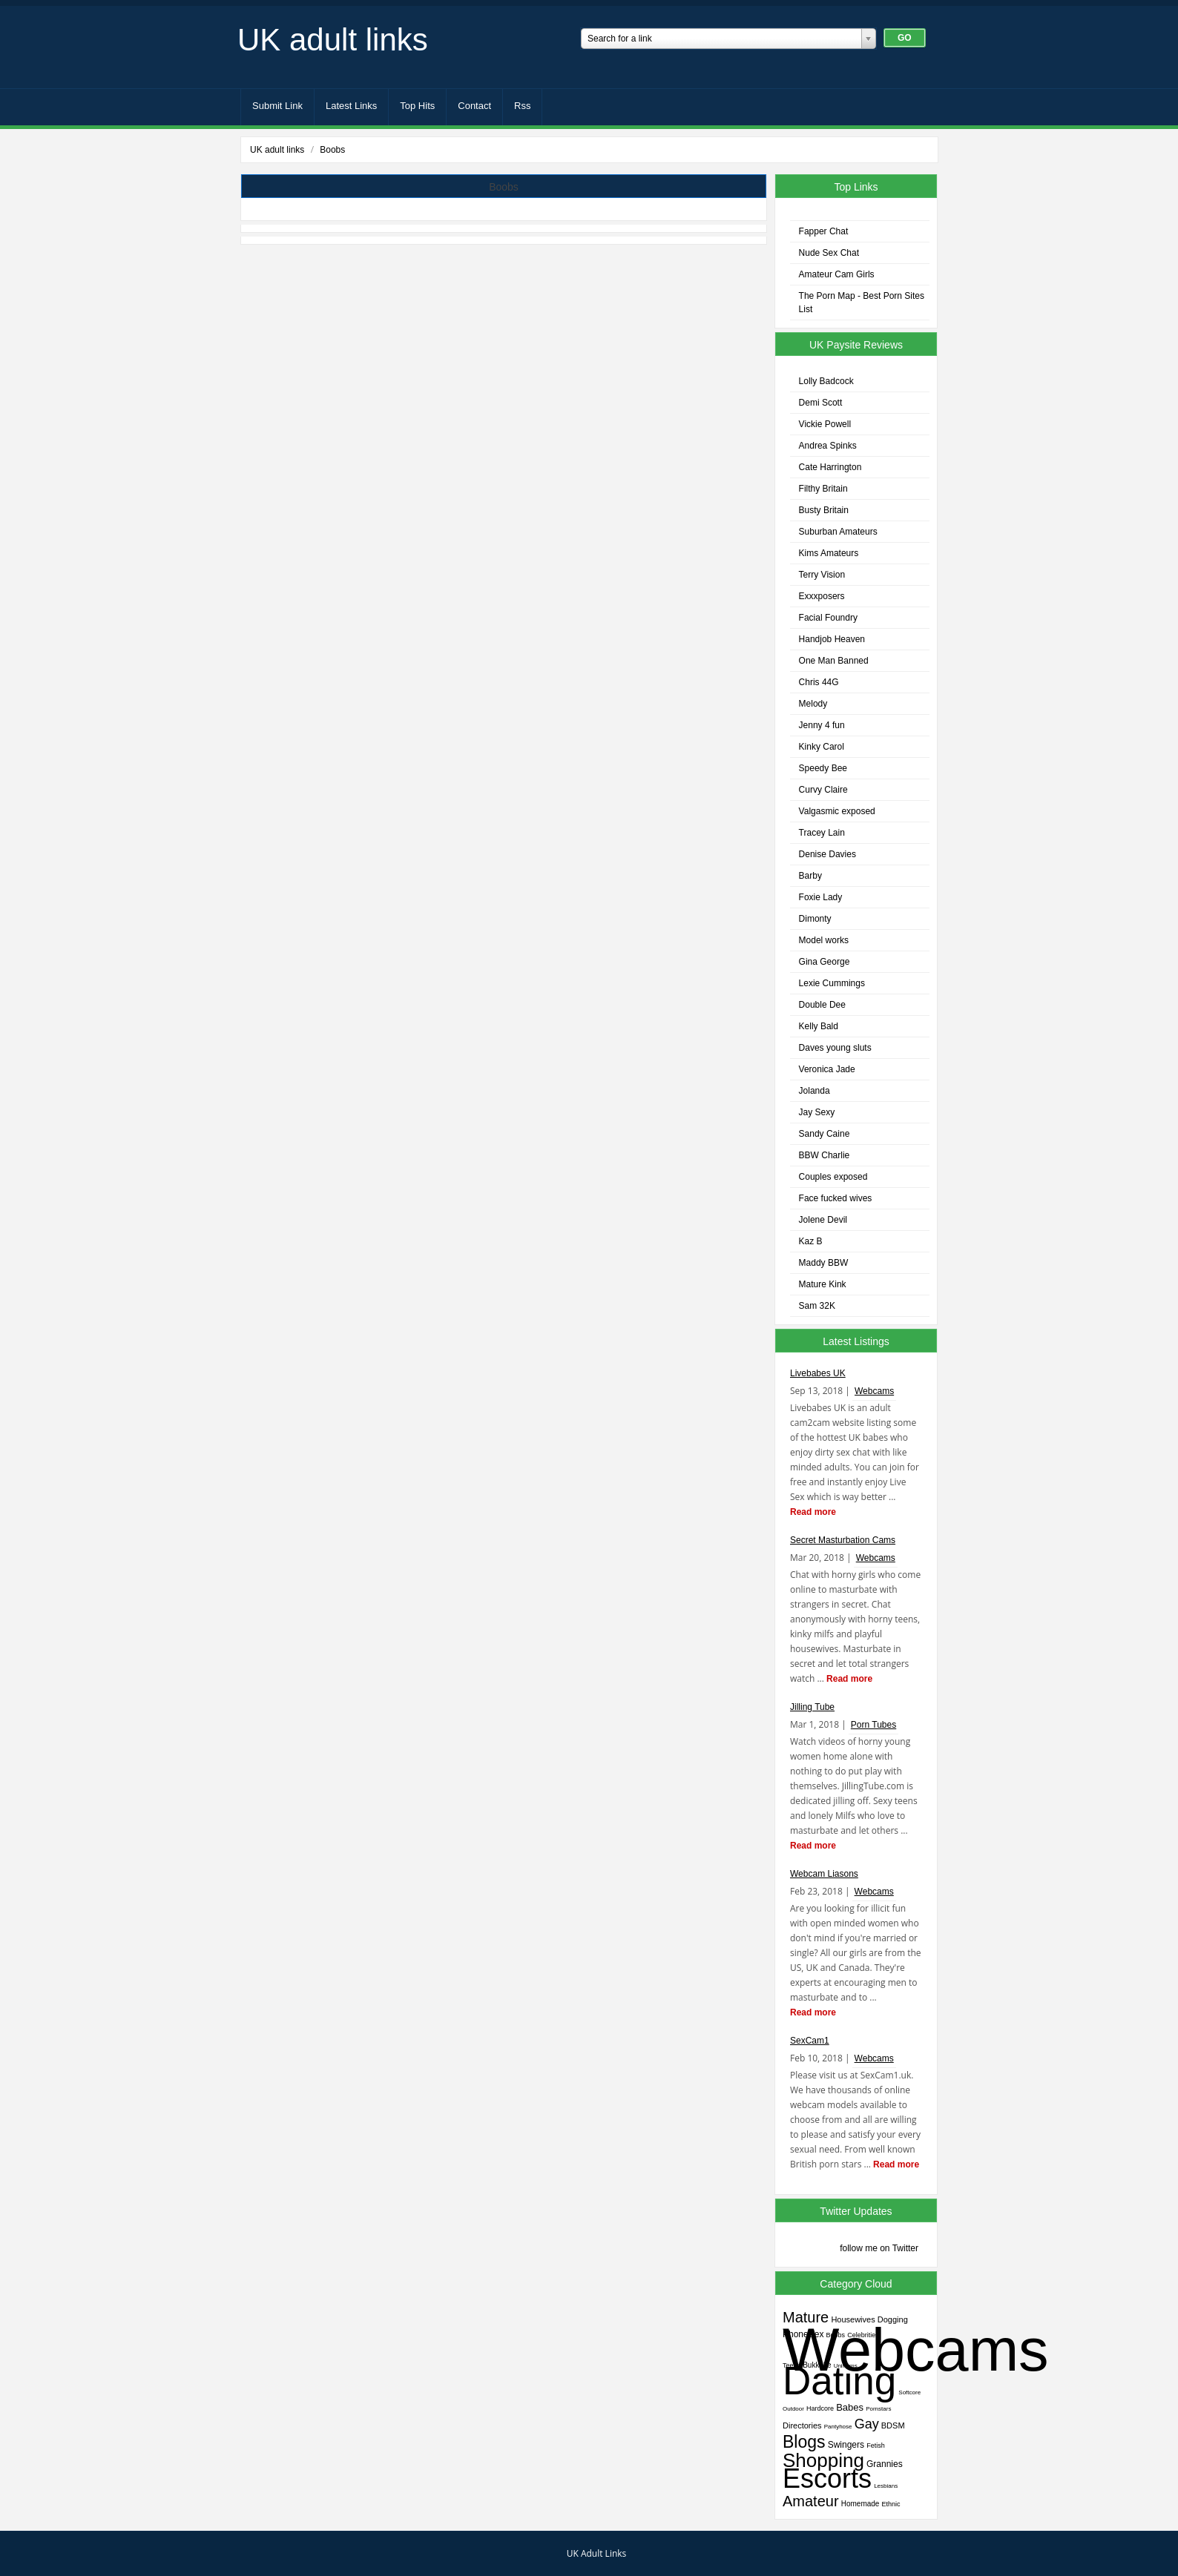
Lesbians (886, 2486)
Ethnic (891, 2504)
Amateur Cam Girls (837, 274)
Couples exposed (833, 1177)
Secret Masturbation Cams (842, 1540)
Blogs (804, 2441)
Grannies (884, 2464)
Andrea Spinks (828, 445)
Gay (867, 2424)
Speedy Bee (823, 768)
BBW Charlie (824, 1155)
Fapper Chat (824, 231)
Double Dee (822, 1005)
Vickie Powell (825, 424)
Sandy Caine (824, 1134)
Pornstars (878, 2408)
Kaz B (811, 1241)
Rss (522, 105)
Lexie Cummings (832, 983)
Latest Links (351, 105)
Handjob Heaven (832, 639)
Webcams (874, 1391)
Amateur (811, 2501)
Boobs (332, 150)
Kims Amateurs (829, 553)
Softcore (909, 2392)
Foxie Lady (821, 897)
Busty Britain (824, 510)
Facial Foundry (828, 617)
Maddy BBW (824, 1263)
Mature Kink (822, 1284)
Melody (813, 704)
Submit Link (277, 105)
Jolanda (814, 1091)
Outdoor (793, 2408)
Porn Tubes (873, 1725)
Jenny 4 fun (822, 725)
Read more (813, 1512)
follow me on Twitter (879, 2248)
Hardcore (820, 2408)
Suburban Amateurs (838, 531)
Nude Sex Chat (829, 253)
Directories (802, 2425)
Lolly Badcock (826, 381)
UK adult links (332, 39)
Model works (824, 940)
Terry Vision (822, 574)
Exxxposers (822, 596)
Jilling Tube (812, 1707)
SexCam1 (809, 2040)
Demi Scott (821, 402)
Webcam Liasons (824, 1874)
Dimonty (815, 919)
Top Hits (417, 105)
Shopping (823, 2460)
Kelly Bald (818, 1026)
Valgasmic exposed (837, 811)
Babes (849, 2407)
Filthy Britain (823, 488)
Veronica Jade (827, 1069)
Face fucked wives (835, 1198)
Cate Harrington (830, 467)
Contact (474, 105)
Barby (810, 876)
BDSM (893, 2425)
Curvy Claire (823, 790)
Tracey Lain (822, 833)
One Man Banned (834, 660)
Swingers (846, 2445)
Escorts (827, 2478)
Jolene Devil (823, 1220)
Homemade (860, 2504)
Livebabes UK (818, 1373)
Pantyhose (838, 2426)
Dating (839, 2380)
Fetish (875, 2445)
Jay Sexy (817, 1112)
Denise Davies (827, 854)
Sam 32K (817, 1306)
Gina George (824, 962)
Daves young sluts (835, 1048)
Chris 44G (819, 682)
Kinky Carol (821, 747)
